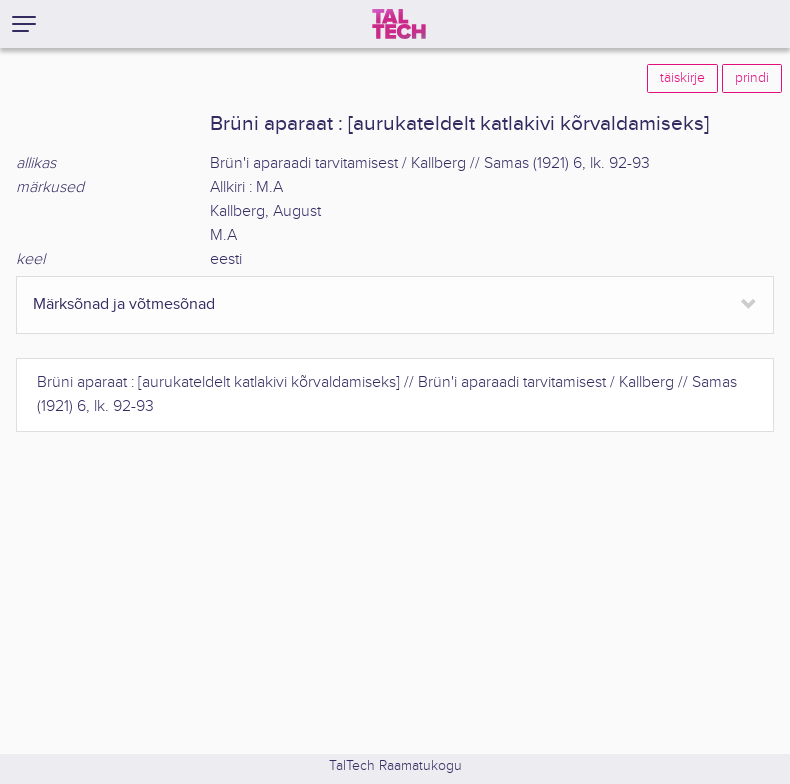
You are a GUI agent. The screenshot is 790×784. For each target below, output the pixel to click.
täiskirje (682, 78)
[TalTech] (399, 24)
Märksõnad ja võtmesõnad (124, 304)
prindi (752, 78)
